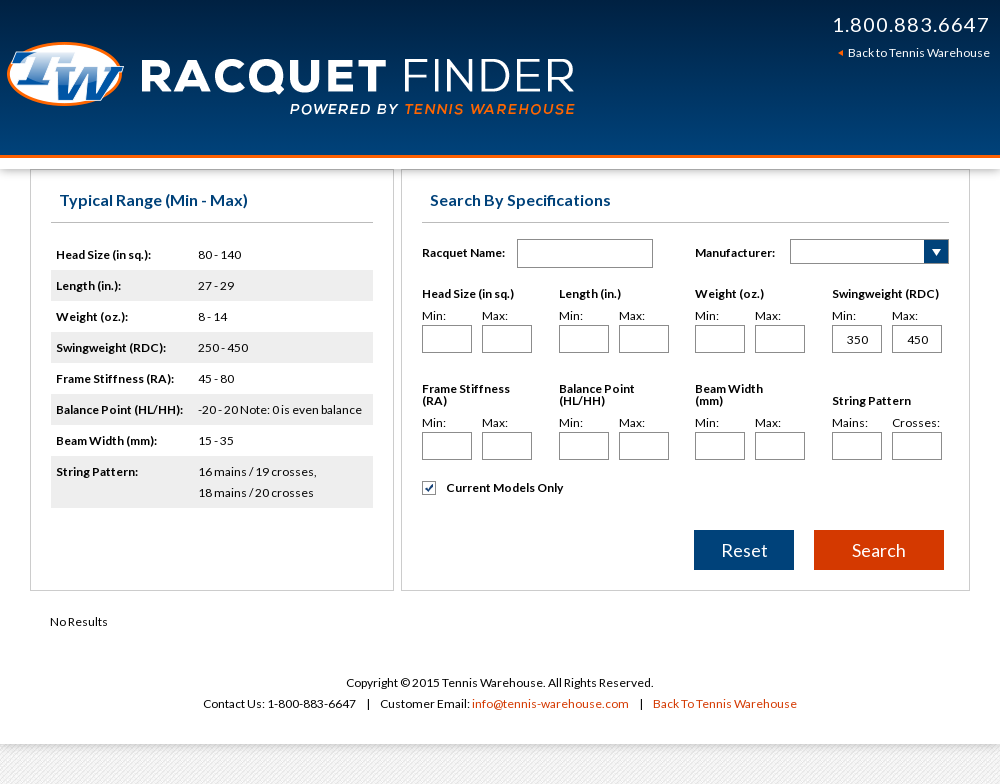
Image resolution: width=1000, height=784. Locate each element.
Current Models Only (492, 487)
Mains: (850, 423)
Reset (744, 550)
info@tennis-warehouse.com (550, 703)
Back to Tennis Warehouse (919, 52)
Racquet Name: (463, 252)
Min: (434, 316)
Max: (495, 316)
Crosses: (916, 423)
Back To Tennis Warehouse (725, 703)
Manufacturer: (735, 252)
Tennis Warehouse (322, 77)
